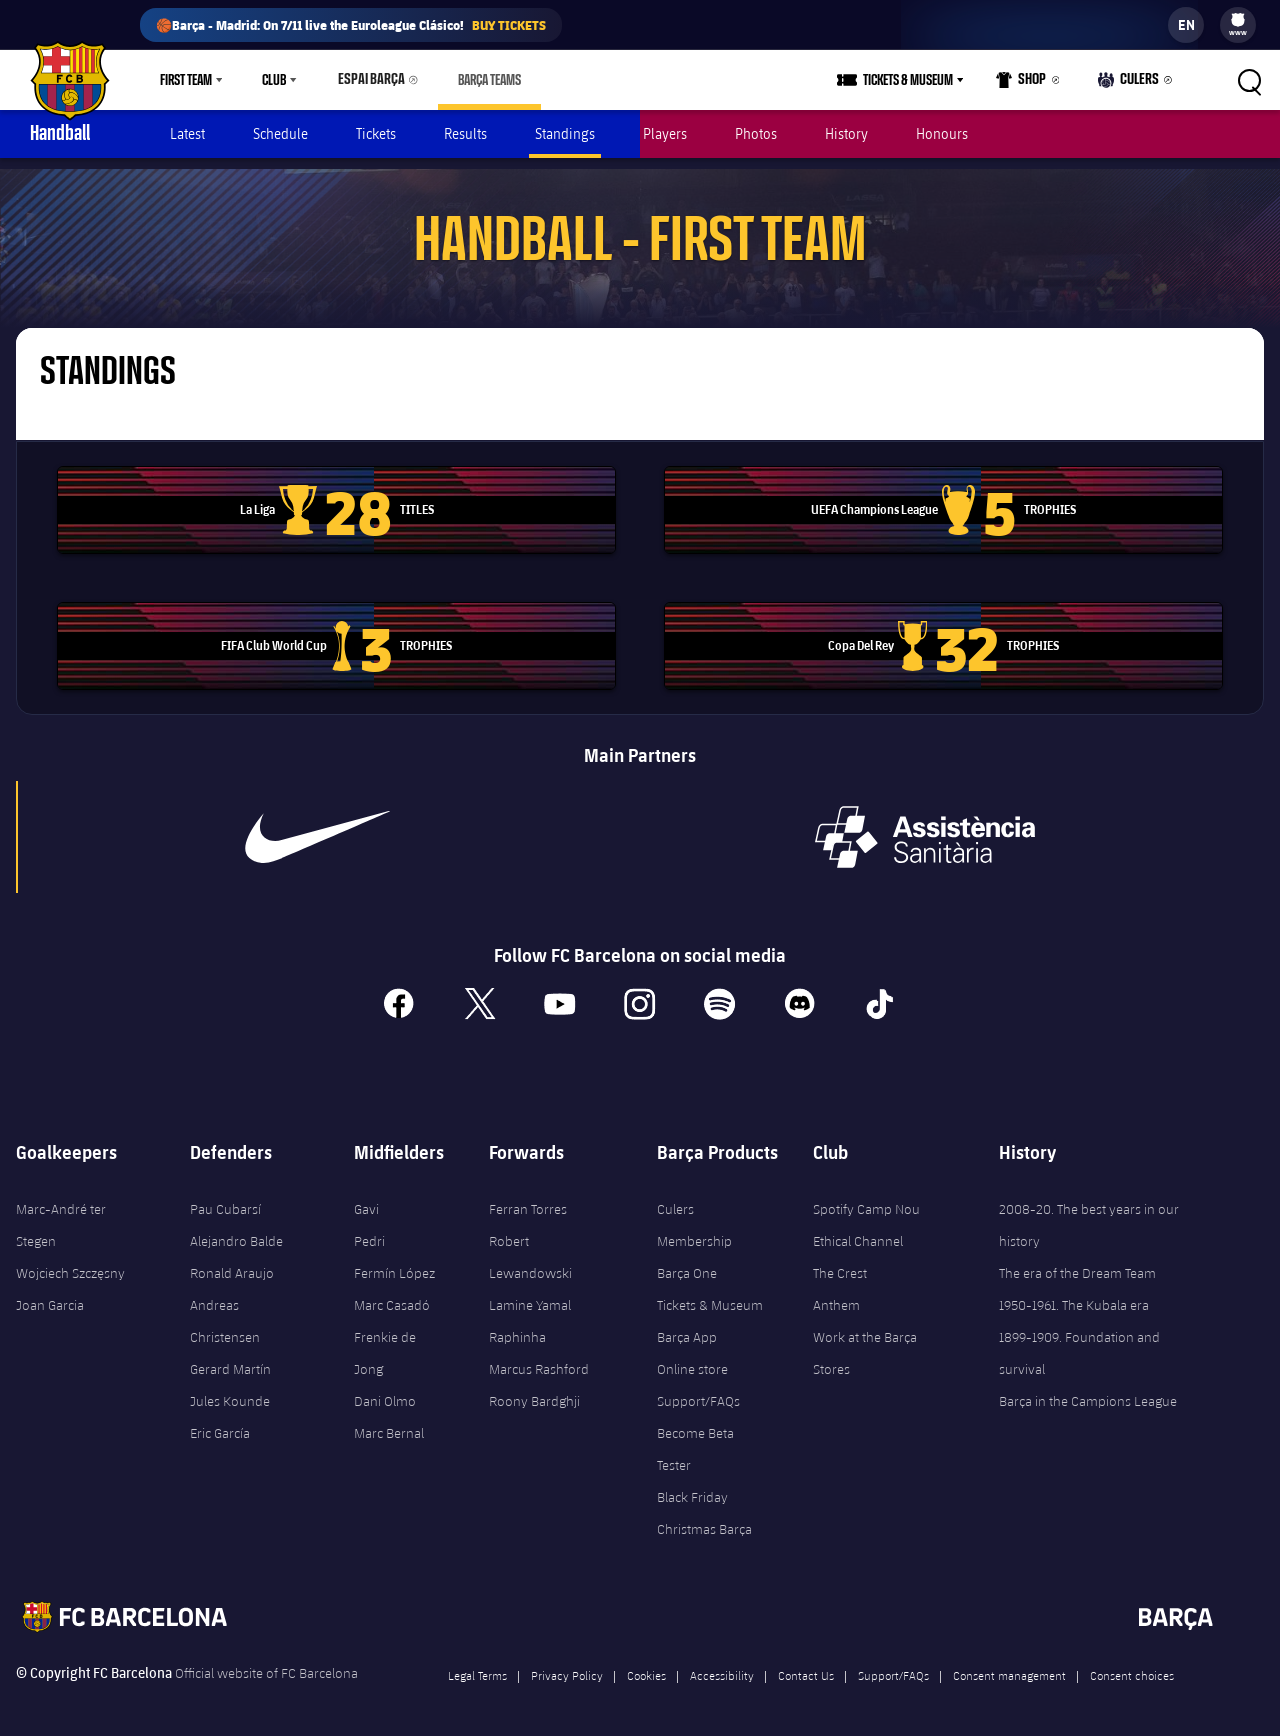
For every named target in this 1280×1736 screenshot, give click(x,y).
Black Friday (692, 1486)
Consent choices (1132, 1664)
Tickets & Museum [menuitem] (914, 80)
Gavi (366, 1198)
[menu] (1238, 25)
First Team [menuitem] (186, 80)
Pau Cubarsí (225, 1198)
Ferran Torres (528, 1198)
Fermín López (394, 1262)
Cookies (646, 1664)
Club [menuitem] (274, 80)
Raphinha (517, 1326)
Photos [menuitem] (756, 133)
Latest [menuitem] (187, 133)
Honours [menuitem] (942, 133)
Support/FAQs (698, 1390)
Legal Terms (477, 1664)
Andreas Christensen (225, 1310)
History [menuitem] (846, 133)
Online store (692, 1358)
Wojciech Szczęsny (70, 1262)
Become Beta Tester (695, 1438)
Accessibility (722, 1664)
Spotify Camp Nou (866, 1198)
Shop (1026, 84)
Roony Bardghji (534, 1390)
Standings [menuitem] (565, 133)
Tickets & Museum (710, 1294)
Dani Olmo (385, 1390)
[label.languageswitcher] (1186, 25)
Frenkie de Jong (385, 1342)
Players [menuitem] (665, 133)
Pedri (369, 1230)
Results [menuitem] (465, 133)
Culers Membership (694, 1214)
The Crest (840, 1262)
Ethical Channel (858, 1230)
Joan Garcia (50, 1294)
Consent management (1009, 1664)
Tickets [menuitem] (376, 133)
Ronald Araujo (232, 1262)
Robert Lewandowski (530, 1246)
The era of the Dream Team (1077, 1262)
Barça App (687, 1326)
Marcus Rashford (539, 1358)
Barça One (687, 1262)
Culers (1131, 84)
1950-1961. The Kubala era (1074, 1294)
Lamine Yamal (530, 1294)
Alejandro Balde (236, 1230)
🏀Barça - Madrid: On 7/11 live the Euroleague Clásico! (351, 25)
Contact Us (806, 1664)
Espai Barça (367, 80)
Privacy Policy (567, 1664)
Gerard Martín (230, 1358)
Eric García (220, 1422)
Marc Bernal (389, 1422)
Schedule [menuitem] (280, 133)
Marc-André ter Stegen (61, 1214)
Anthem (836, 1294)
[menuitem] (1238, 20)
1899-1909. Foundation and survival (1079, 1342)
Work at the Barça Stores (865, 1342)
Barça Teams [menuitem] (480, 80)
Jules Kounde (230, 1390)
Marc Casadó (392, 1294)
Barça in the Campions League (1088, 1390)
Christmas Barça (704, 1518)
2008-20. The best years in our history (1089, 1214)
